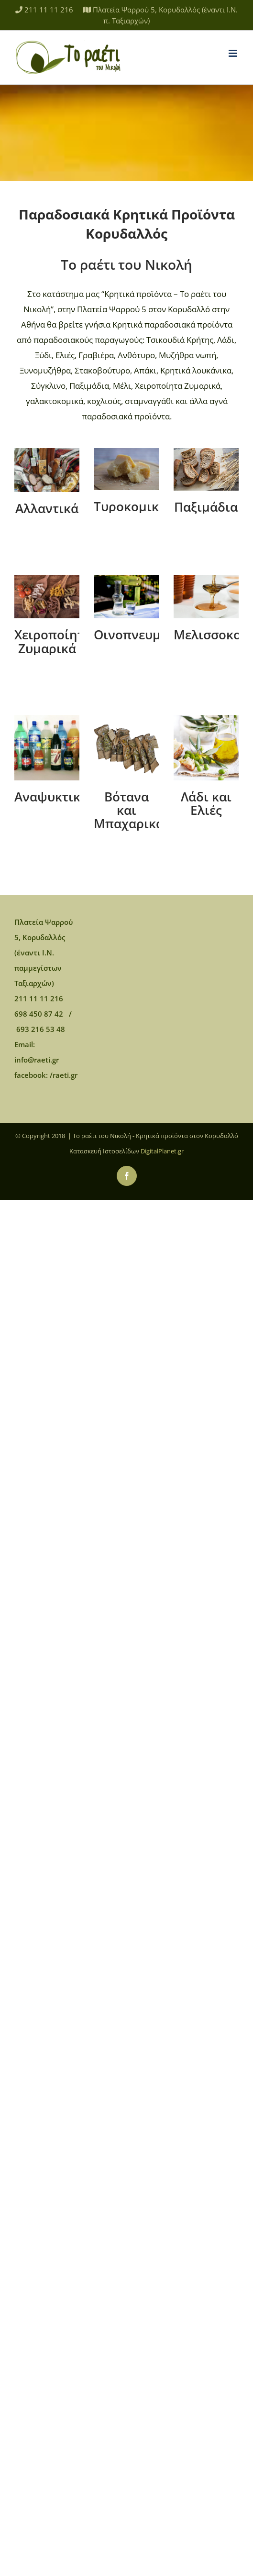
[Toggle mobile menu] (234, 53)
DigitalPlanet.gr (162, 1151)
